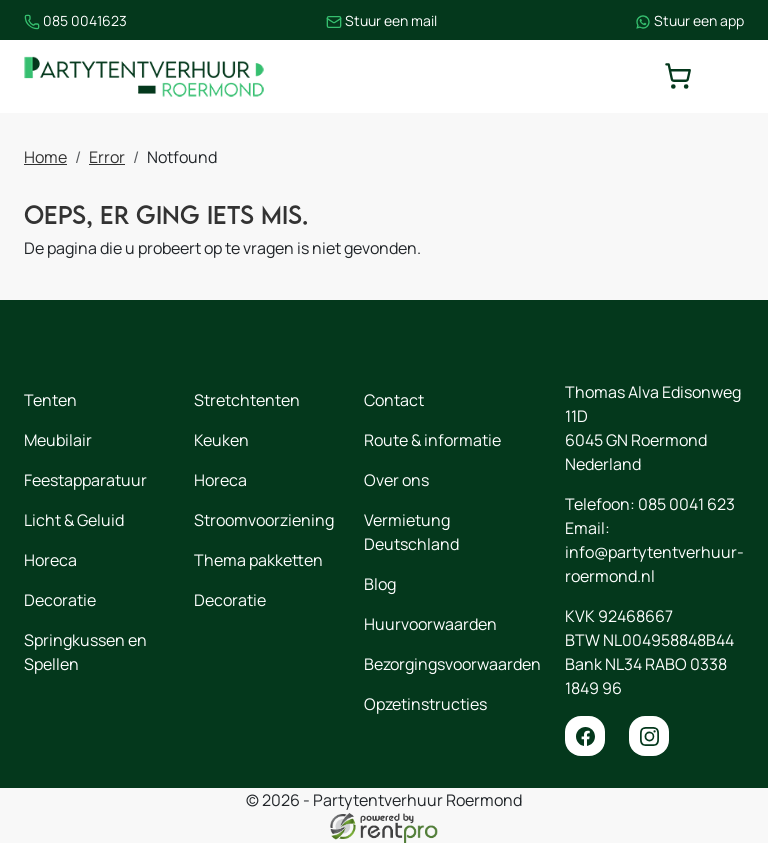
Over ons (396, 480)
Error (107, 157)
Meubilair (58, 440)
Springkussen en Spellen (85, 652)
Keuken (221, 440)
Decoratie (60, 600)
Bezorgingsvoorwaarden (452, 664)
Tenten (50, 400)
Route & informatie (432, 440)
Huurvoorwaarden (430, 624)
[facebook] (585, 736)
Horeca (50, 560)
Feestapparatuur (85, 480)
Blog (380, 584)
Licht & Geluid (74, 520)
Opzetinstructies (425, 704)
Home (45, 157)
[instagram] (649, 736)
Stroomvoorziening (264, 520)
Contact (394, 400)
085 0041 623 (686, 504)
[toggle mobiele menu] (730, 76)
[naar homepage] (144, 76)
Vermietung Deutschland (411, 532)
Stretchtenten (247, 400)
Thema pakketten (258, 560)
